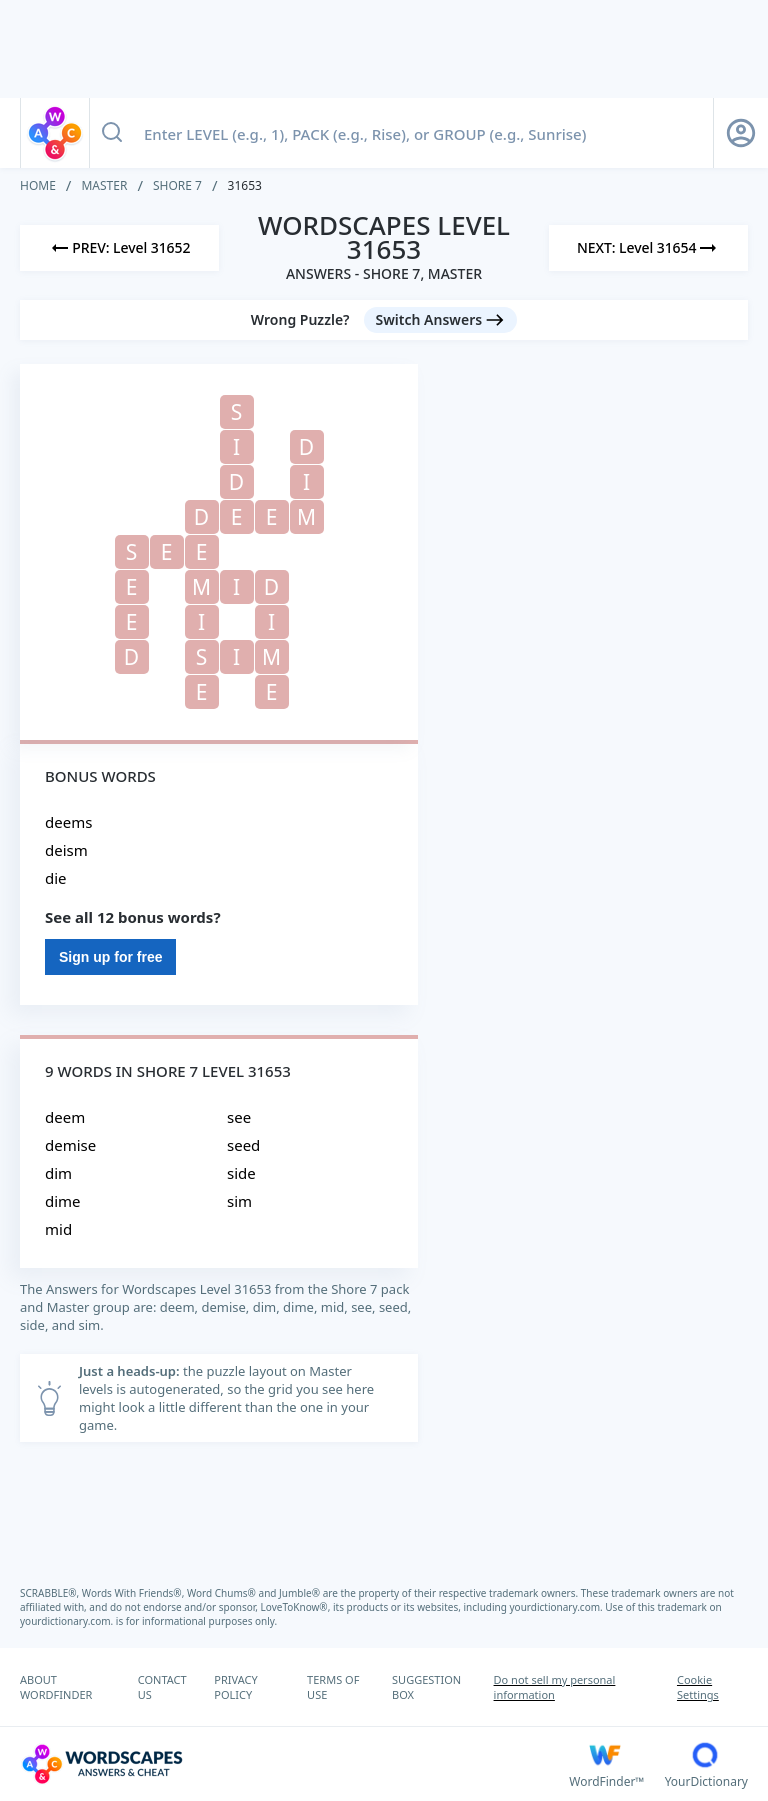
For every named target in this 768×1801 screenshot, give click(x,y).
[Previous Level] (119, 248)
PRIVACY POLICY (235, 1687)
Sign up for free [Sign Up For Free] (110, 957)
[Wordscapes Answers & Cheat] (294, 1764)
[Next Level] (648, 248)
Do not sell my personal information (555, 1687)
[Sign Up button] (741, 133)
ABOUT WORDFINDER (56, 1687)
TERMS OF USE (333, 1687)
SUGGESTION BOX (426, 1687)
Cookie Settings (698, 1687)
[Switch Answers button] (441, 320)
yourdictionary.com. (558, 1607)
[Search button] (112, 133)
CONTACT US (162, 1687)
